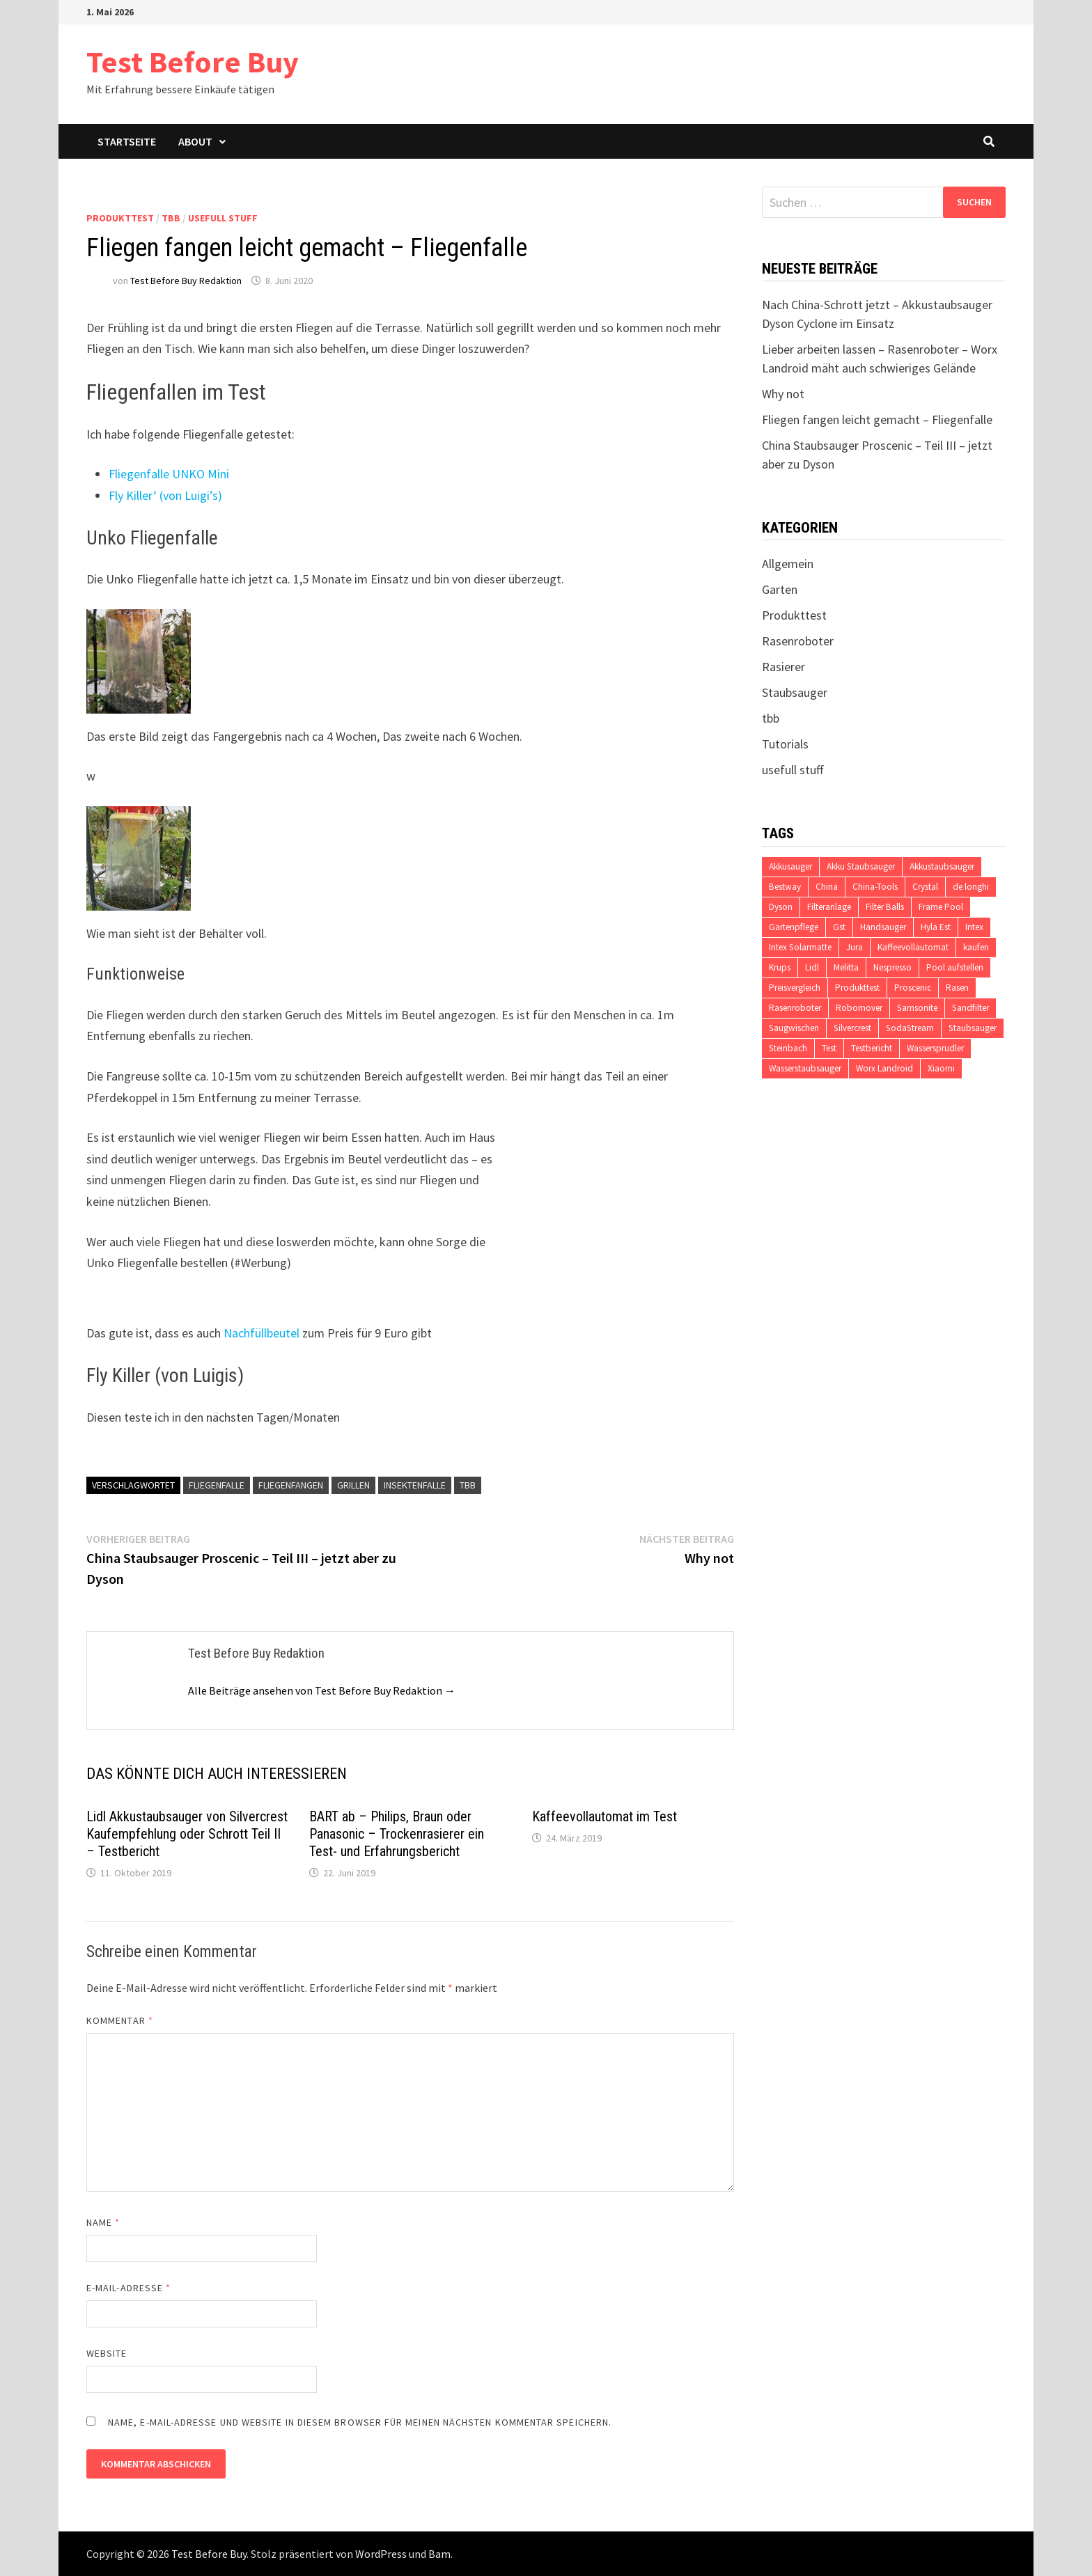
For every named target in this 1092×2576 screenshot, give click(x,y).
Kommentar (119, 2020)
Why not (783, 394)
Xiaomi (941, 1068)
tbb (171, 218)
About (195, 141)
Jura (854, 947)
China (827, 887)
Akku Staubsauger (861, 866)
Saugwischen (794, 1028)
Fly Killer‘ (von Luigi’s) (165, 495)
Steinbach (788, 1048)
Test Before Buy (192, 61)
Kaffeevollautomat (913, 947)
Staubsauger (794, 692)
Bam (439, 2554)
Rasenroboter (798, 641)
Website (106, 2353)
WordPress (381, 2554)
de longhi (971, 887)
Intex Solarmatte (800, 947)
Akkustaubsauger (942, 866)
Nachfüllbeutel (261, 1333)
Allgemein (787, 564)
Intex (974, 927)
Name (103, 2222)
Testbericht (871, 1048)
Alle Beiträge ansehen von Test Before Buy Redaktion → (321, 1690)
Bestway (785, 887)
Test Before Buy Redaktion (186, 280)
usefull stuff (223, 218)
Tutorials (785, 744)
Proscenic (912, 988)
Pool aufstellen (954, 967)
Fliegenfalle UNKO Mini (169, 474)
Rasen (957, 988)
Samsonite (917, 1008)
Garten (779, 589)
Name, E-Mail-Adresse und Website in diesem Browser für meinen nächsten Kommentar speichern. (359, 2422)
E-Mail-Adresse (128, 2288)
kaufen (976, 947)
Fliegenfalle (216, 1485)
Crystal (925, 887)
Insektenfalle (415, 1485)
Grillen (353, 1485)
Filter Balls (885, 907)
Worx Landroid (884, 1068)
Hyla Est (936, 927)
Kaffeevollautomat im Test (604, 1816)
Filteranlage (829, 907)
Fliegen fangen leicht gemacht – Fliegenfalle (877, 419)
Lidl (812, 967)
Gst (839, 927)
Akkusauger (790, 866)
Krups (779, 967)
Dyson (781, 907)
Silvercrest (852, 1028)
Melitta (846, 967)
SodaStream (910, 1028)
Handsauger (883, 927)
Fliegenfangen (290, 1485)
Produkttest (120, 218)
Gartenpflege (793, 927)
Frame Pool (941, 907)
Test (829, 1048)
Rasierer (783, 667)
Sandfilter (970, 1008)
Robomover (859, 1008)
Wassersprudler (935, 1048)
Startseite (127, 141)
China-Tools (875, 887)
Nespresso (892, 967)
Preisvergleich (794, 988)
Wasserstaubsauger (805, 1068)
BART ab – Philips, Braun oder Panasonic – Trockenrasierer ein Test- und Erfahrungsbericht (396, 1834)
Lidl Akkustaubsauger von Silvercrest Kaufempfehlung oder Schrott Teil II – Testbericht (187, 1834)
